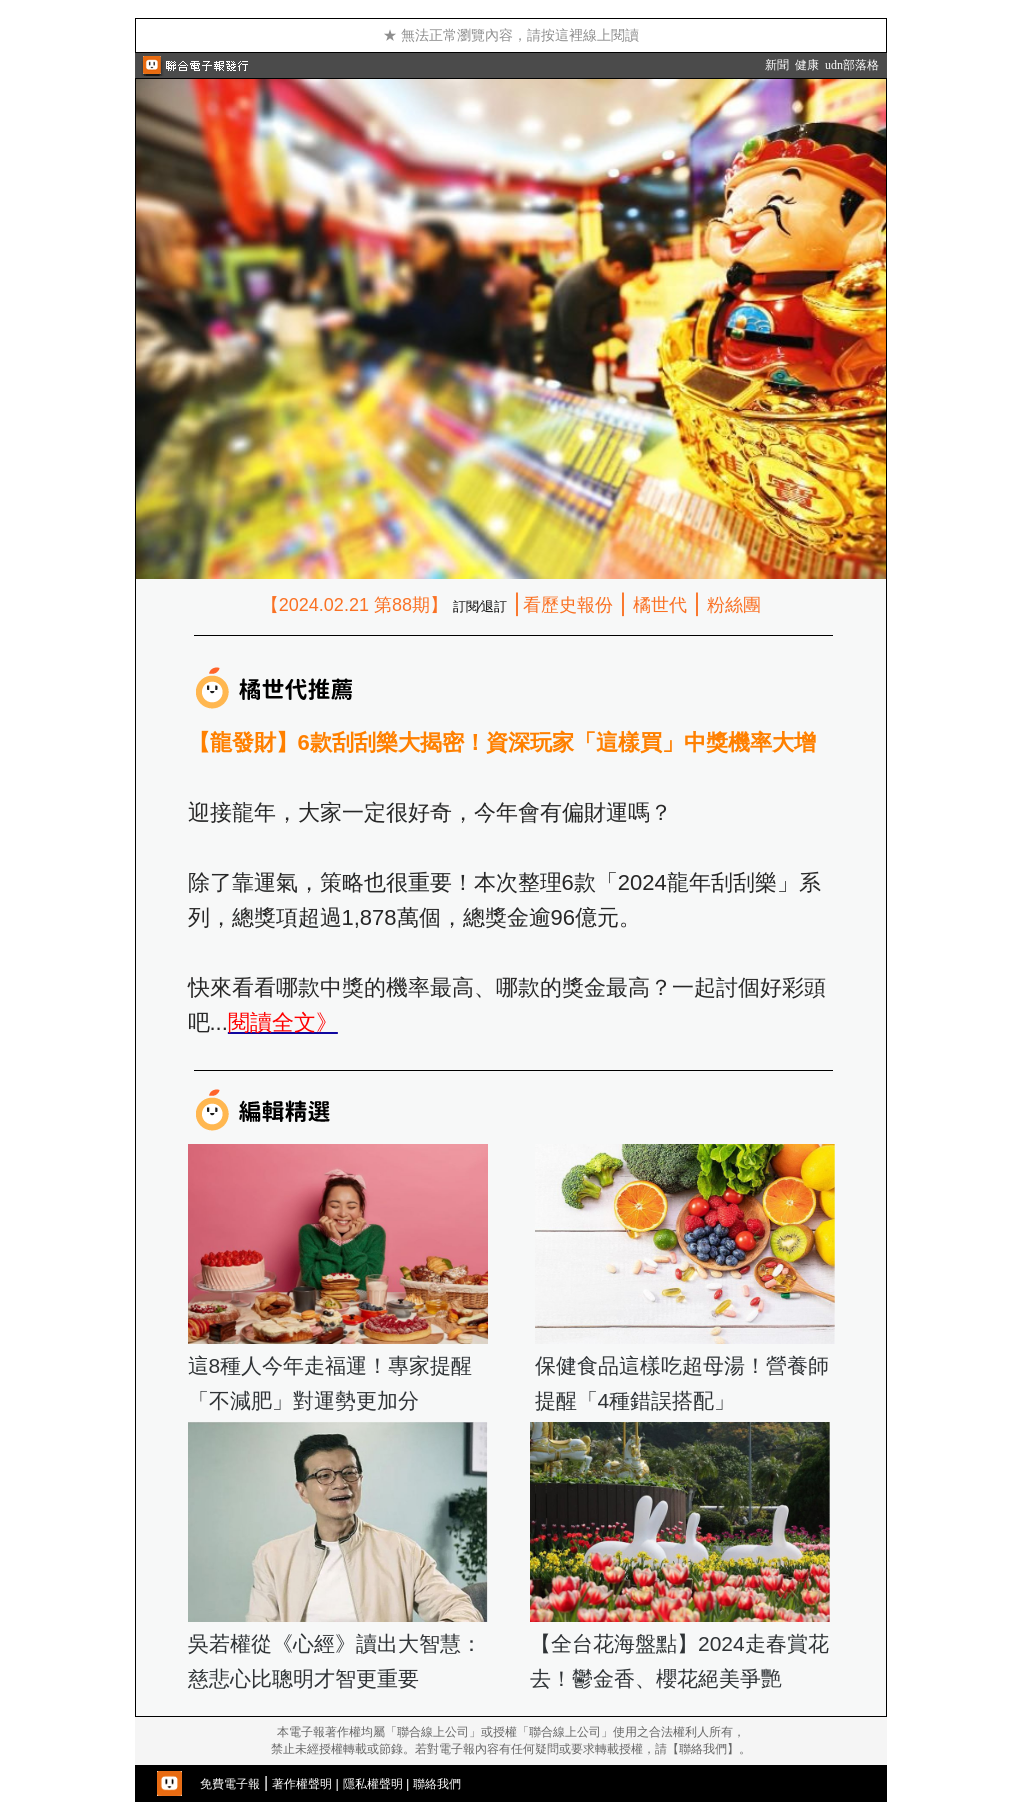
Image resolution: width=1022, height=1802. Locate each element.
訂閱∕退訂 (480, 606)
